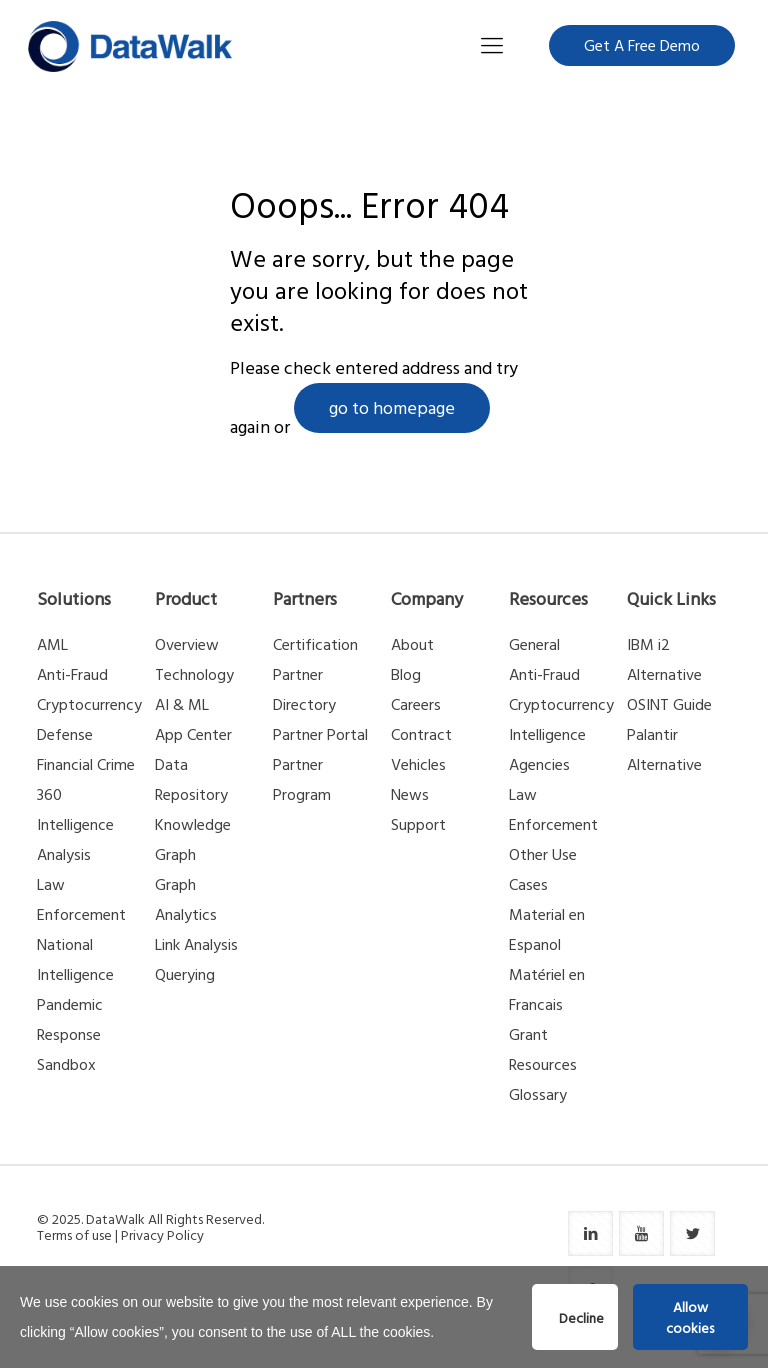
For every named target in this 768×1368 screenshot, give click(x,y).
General (534, 644)
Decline (581, 1317)
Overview (187, 644)
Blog (406, 674)
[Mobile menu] (492, 45)
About (412, 644)
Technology (194, 674)
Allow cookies (690, 1317)
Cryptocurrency (89, 704)
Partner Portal (320, 734)
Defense (65, 734)
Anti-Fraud (72, 674)
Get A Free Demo (642, 45)
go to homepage (392, 407)
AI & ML (182, 704)
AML (52, 644)
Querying (185, 974)
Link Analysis (196, 944)
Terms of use (74, 1234)
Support (418, 824)
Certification (315, 644)
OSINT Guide (669, 704)
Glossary (538, 1094)
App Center (193, 734)
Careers (416, 704)
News (410, 794)
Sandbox (66, 1064)
